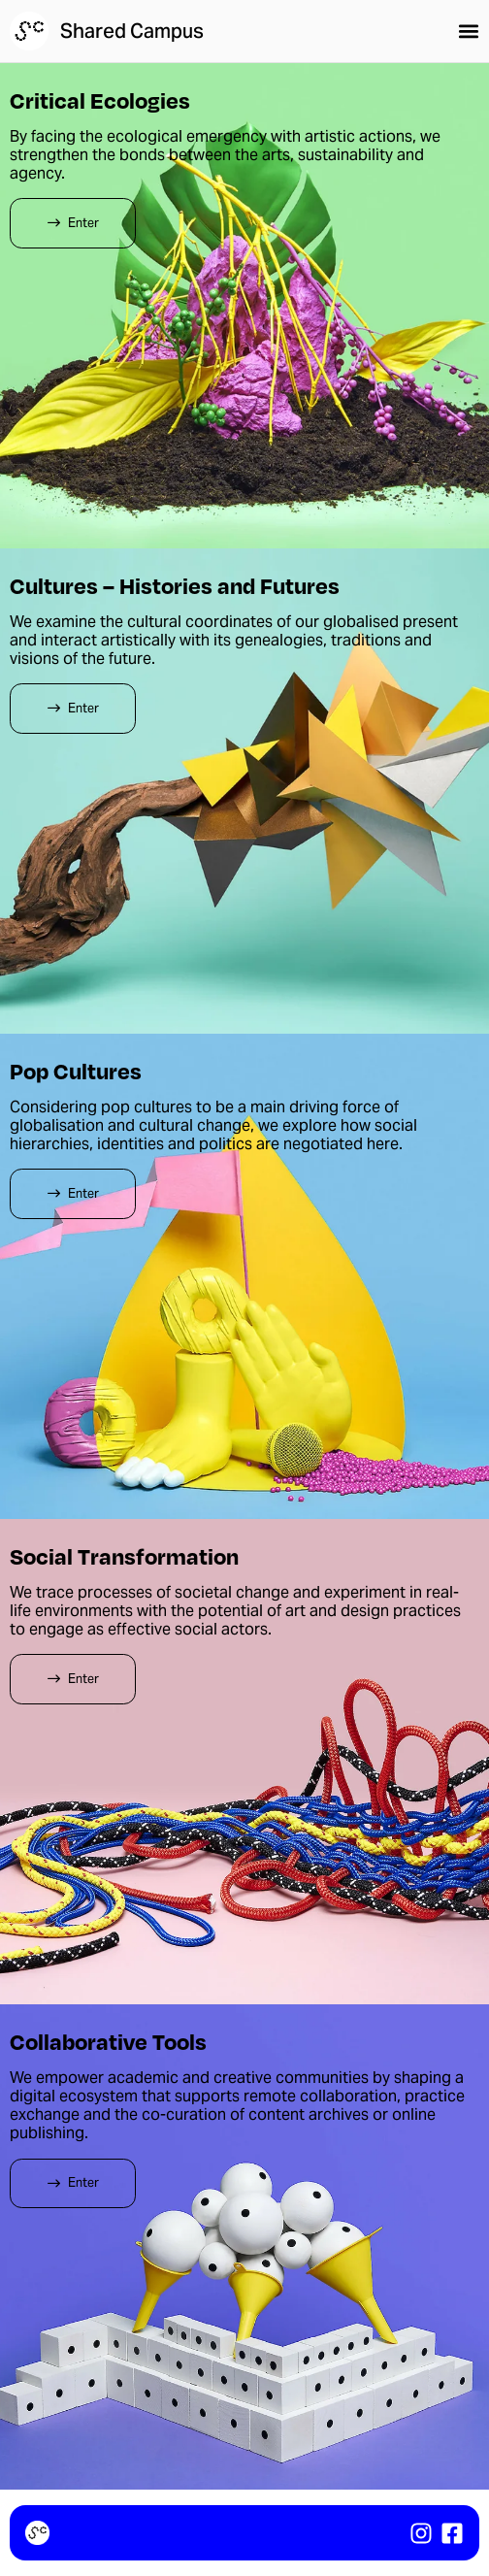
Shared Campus (132, 31)
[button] (468, 31)
